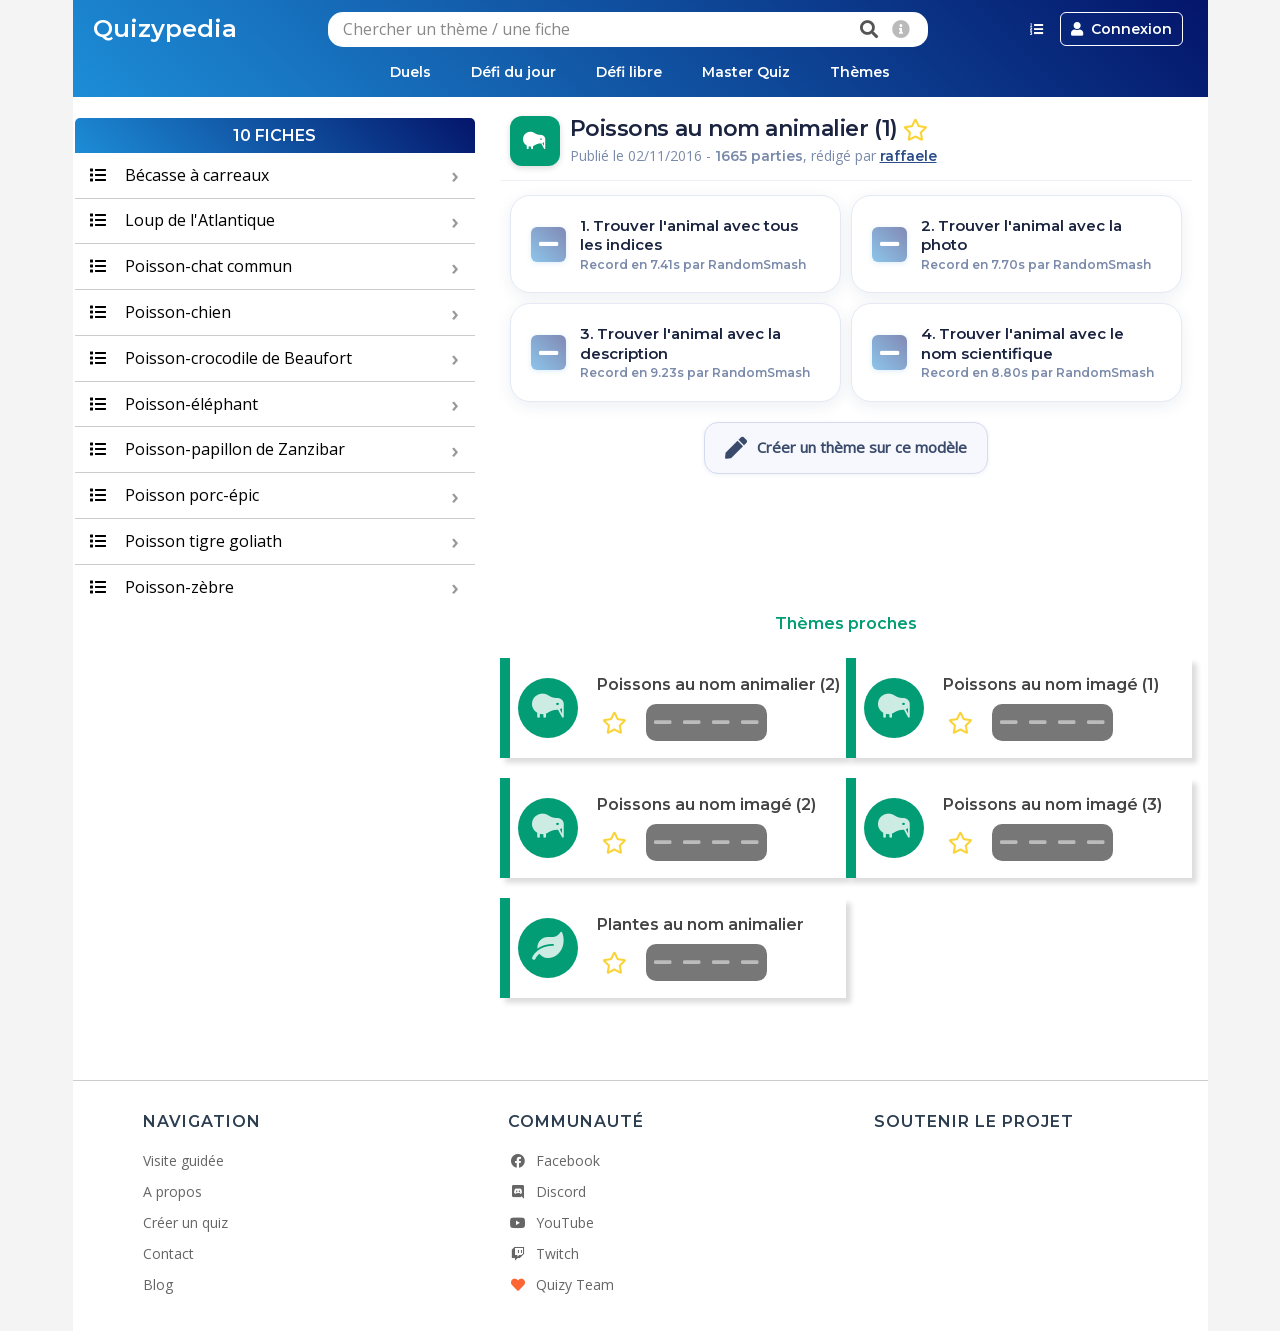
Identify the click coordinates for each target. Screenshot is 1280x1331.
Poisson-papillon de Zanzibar (217, 449)
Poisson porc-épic (174, 495)
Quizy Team (561, 1284)
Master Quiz (746, 72)
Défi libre (629, 72)
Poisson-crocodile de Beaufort (221, 358)
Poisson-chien (160, 312)
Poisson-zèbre (162, 587)
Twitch (543, 1253)
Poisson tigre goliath (186, 541)
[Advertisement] (846, 544)
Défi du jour (513, 72)
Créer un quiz (185, 1222)
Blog (158, 1284)
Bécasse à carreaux (179, 175)
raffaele (908, 156)
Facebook (554, 1160)
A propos (172, 1191)
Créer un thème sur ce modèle (846, 448)
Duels (410, 72)
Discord (547, 1191)
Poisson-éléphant (174, 404)
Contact (168, 1253)
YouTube (551, 1222)
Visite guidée (183, 1160)
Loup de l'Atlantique (182, 220)
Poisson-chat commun (191, 266)
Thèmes (860, 72)
